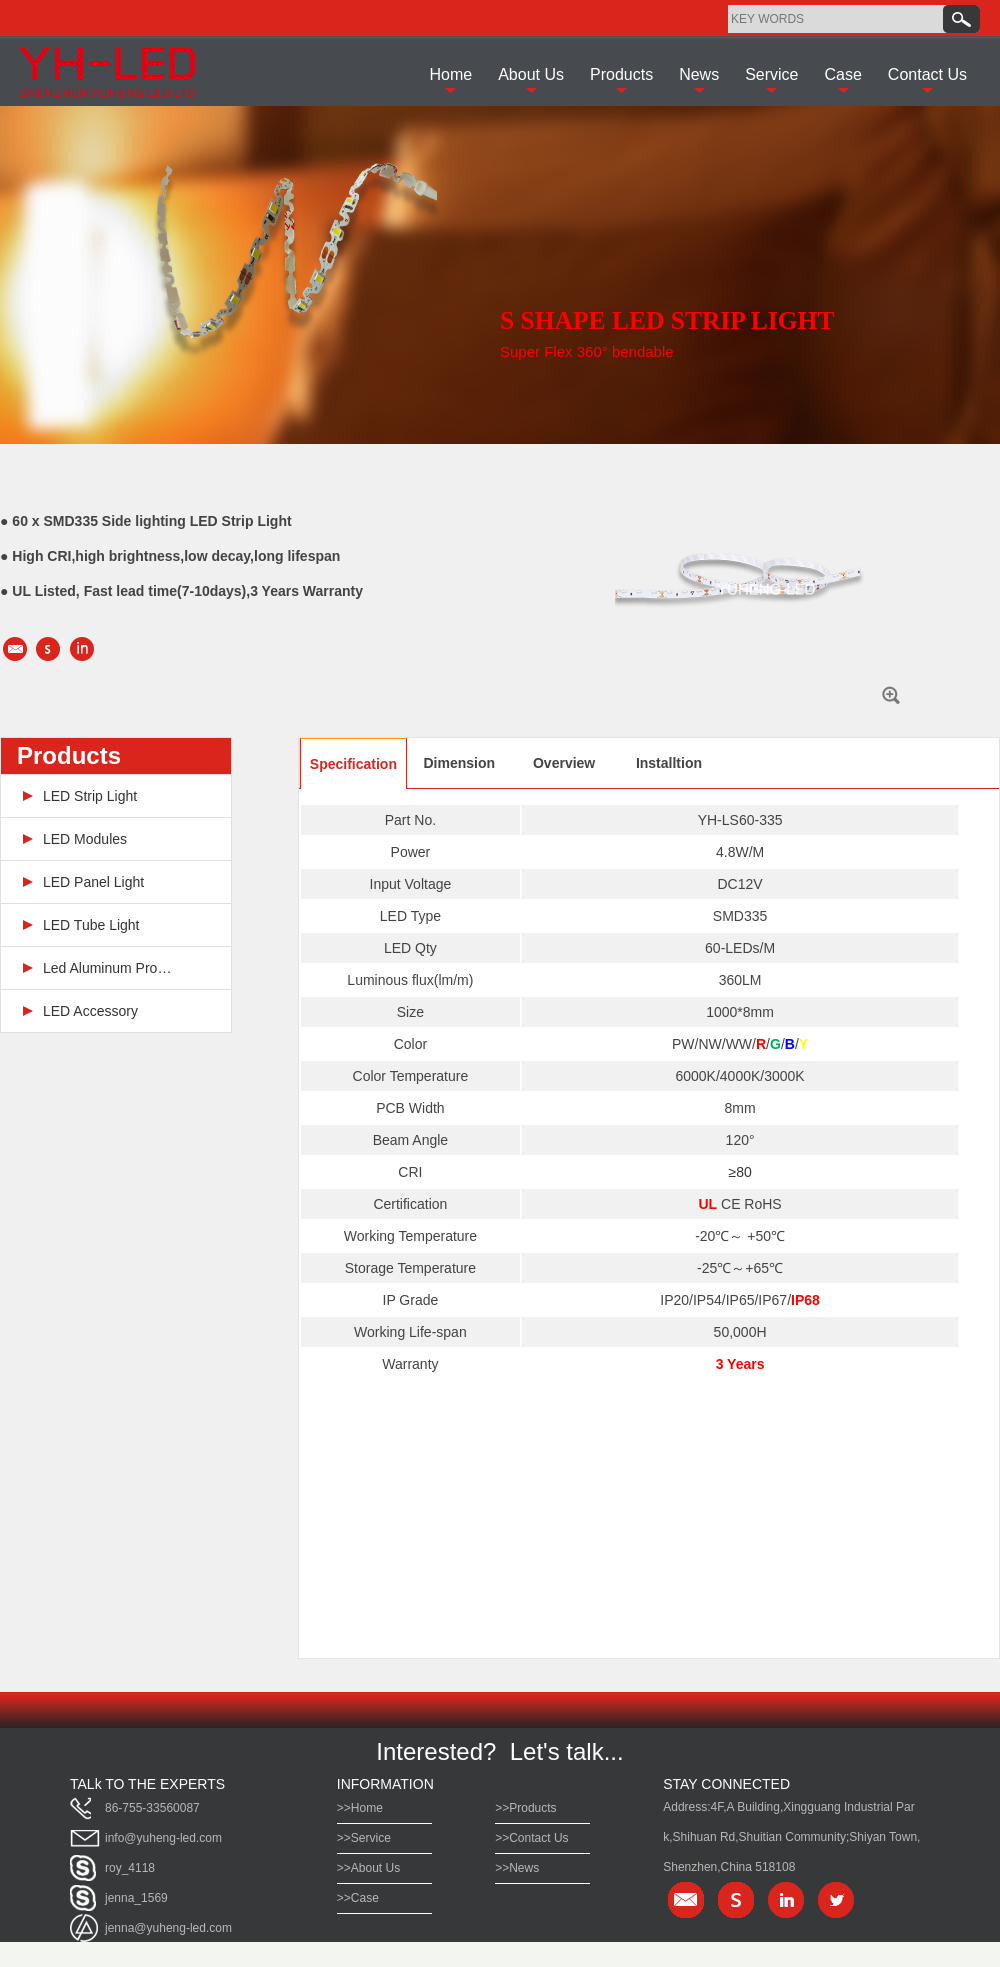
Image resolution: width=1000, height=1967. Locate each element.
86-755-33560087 (152, 1808)
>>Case (358, 1898)
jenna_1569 (136, 1898)
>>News (517, 1868)
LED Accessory (90, 1011)
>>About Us (368, 1868)
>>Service (364, 1838)
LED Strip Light (90, 796)
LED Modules (85, 839)
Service (771, 74)
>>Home (360, 1808)
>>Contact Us (531, 1838)
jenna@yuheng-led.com (168, 1928)
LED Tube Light (91, 925)
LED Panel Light (93, 882)
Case (843, 74)
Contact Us (927, 74)
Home (450, 74)
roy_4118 (130, 1868)
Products (621, 74)
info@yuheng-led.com (163, 1838)
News (699, 74)
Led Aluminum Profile (108, 968)
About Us (531, 74)
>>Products (525, 1808)
